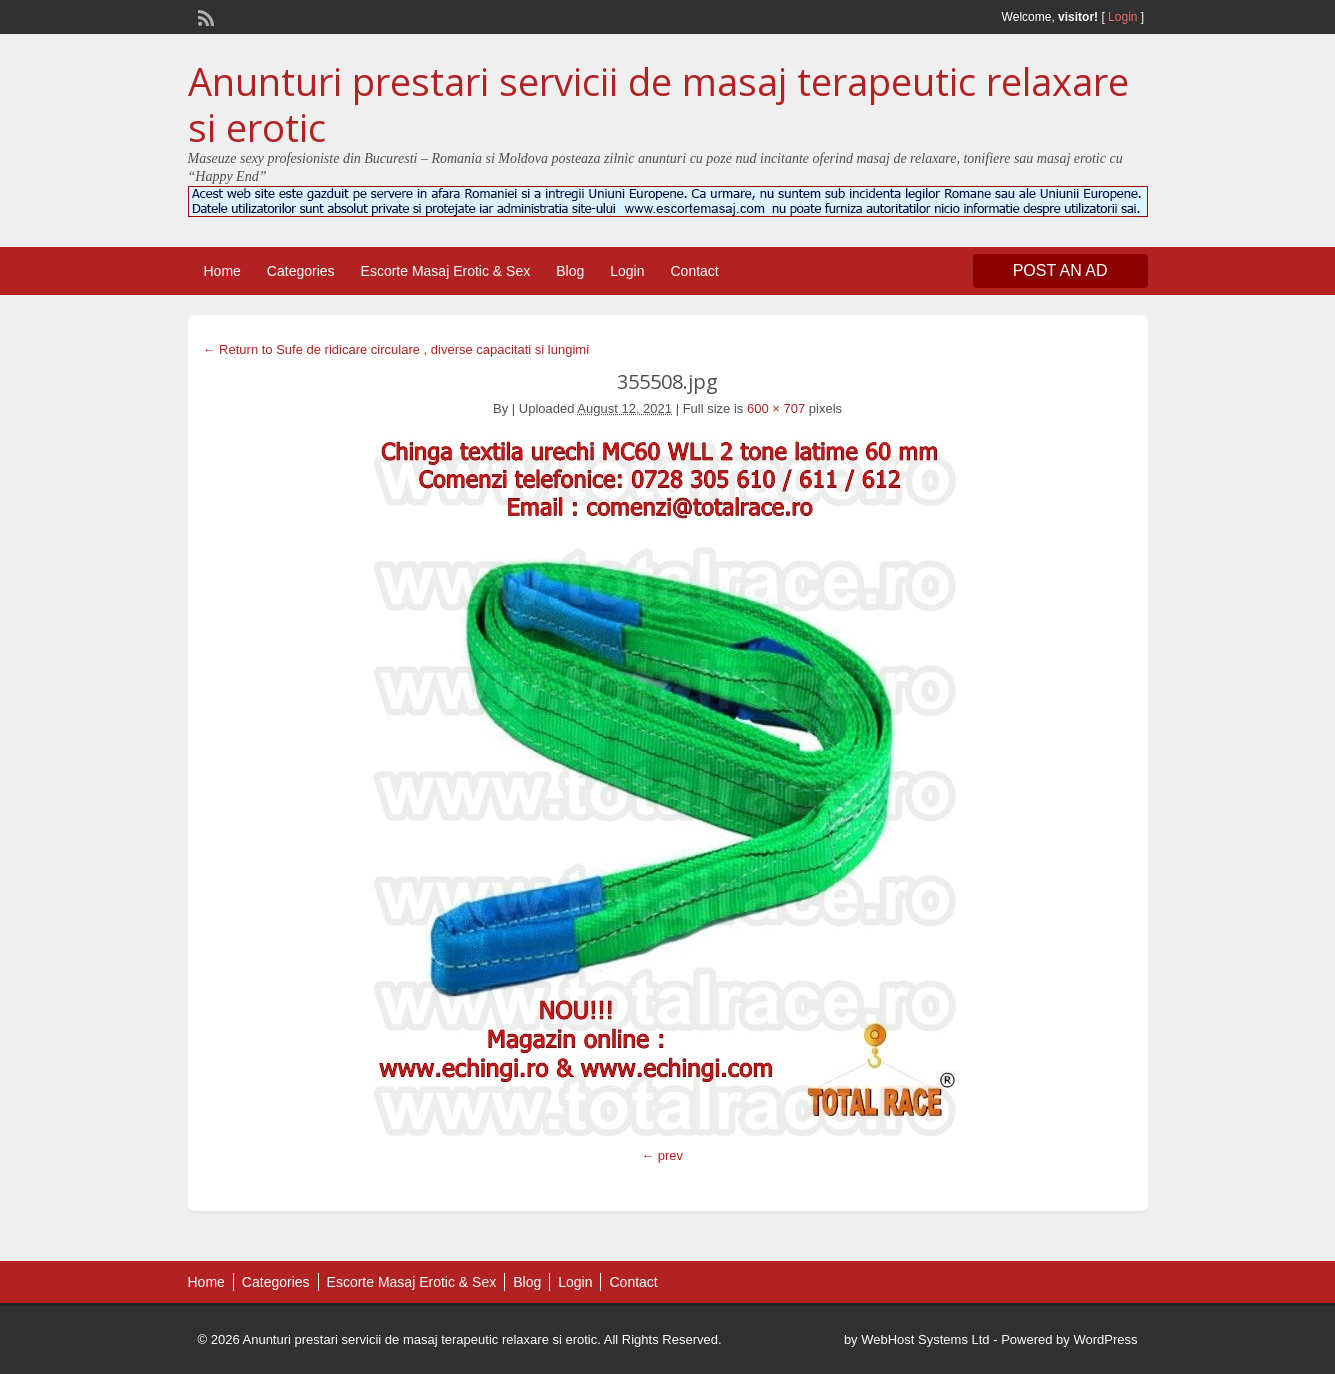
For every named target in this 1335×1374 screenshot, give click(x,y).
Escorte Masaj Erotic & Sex (446, 271)
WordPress (1105, 1339)
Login (1122, 17)
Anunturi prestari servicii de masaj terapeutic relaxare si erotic (658, 104)
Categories (301, 271)
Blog (570, 271)
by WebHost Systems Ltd (917, 1339)
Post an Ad (1060, 270)
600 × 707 (776, 408)
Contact (694, 271)
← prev (662, 1155)
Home (222, 271)
